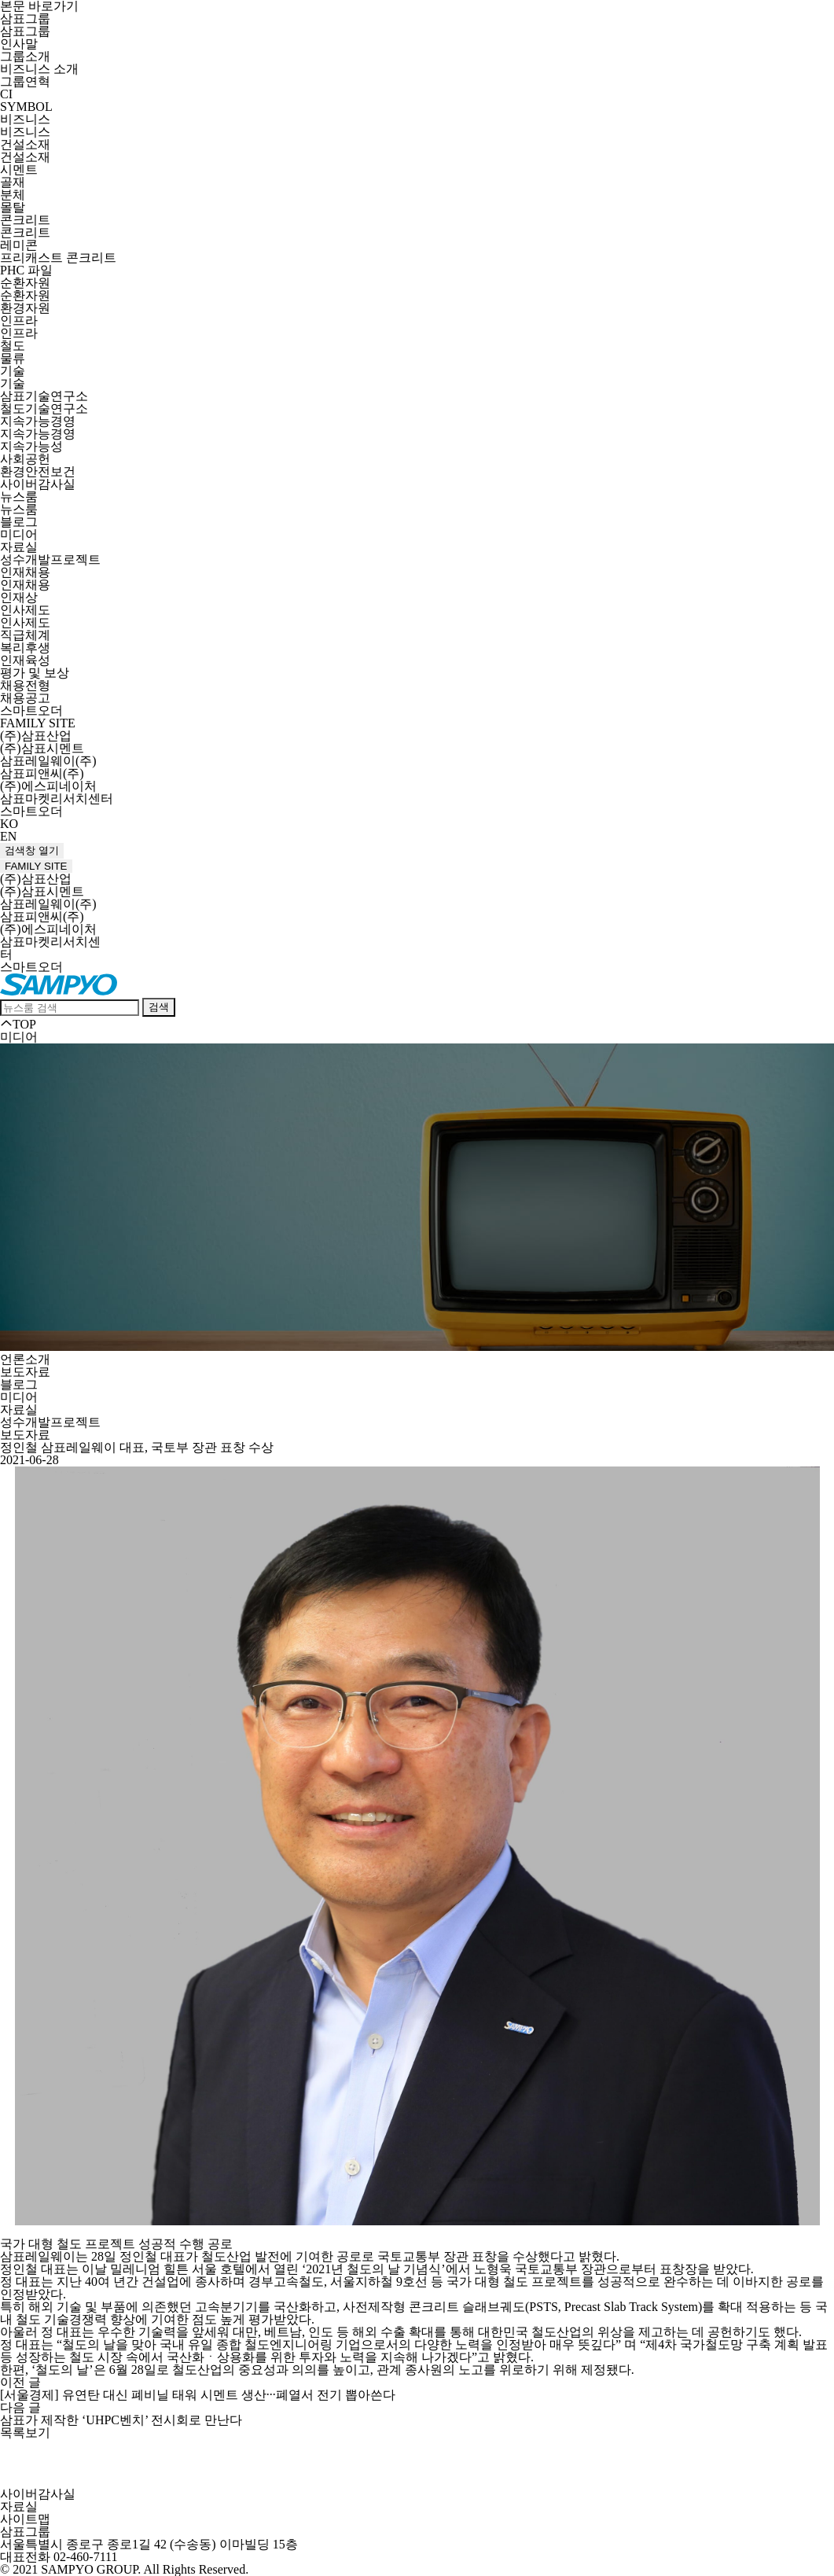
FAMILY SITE (37, 723)
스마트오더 (31, 710)
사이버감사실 (37, 484)
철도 (12, 345)
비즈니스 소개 (39, 68)
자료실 (19, 547)
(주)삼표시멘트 (42, 748)
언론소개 (25, 1359)
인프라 (19, 320)
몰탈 (12, 207)
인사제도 (25, 609)
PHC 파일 (26, 270)
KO (9, 823)
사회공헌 (25, 459)
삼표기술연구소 (44, 396)
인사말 (19, 43)
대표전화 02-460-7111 (58, 2556)
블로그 (19, 521)
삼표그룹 (25, 18)
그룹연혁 (25, 81)
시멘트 (19, 169)
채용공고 (25, 698)
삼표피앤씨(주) (42, 773)
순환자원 (25, 282)
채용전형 (25, 685)
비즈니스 (25, 119)
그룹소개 (25, 56)
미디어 (19, 534)
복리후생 (25, 647)
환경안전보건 (37, 471)
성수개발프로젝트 (50, 559)
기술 (12, 370)
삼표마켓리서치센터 (56, 798)
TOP (18, 1024)
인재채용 (25, 572)
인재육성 (25, 660)
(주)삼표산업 (36, 735)
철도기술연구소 (44, 408)
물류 (12, 358)
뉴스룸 (19, 496)
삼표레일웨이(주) (48, 760)
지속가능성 (31, 446)
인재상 (19, 597)
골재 (12, 182)
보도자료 (25, 1371)
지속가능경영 (37, 421)
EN (8, 836)
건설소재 (25, 144)
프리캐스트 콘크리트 (58, 257)
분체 (12, 194)
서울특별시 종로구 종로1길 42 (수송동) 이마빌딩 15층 (149, 2544)
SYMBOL (26, 106)
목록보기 (25, 2432)
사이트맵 (25, 2519)
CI (6, 94)
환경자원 (25, 308)
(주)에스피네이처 (48, 786)
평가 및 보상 (34, 672)
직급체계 (25, 635)
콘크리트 (25, 219)
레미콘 (19, 245)
